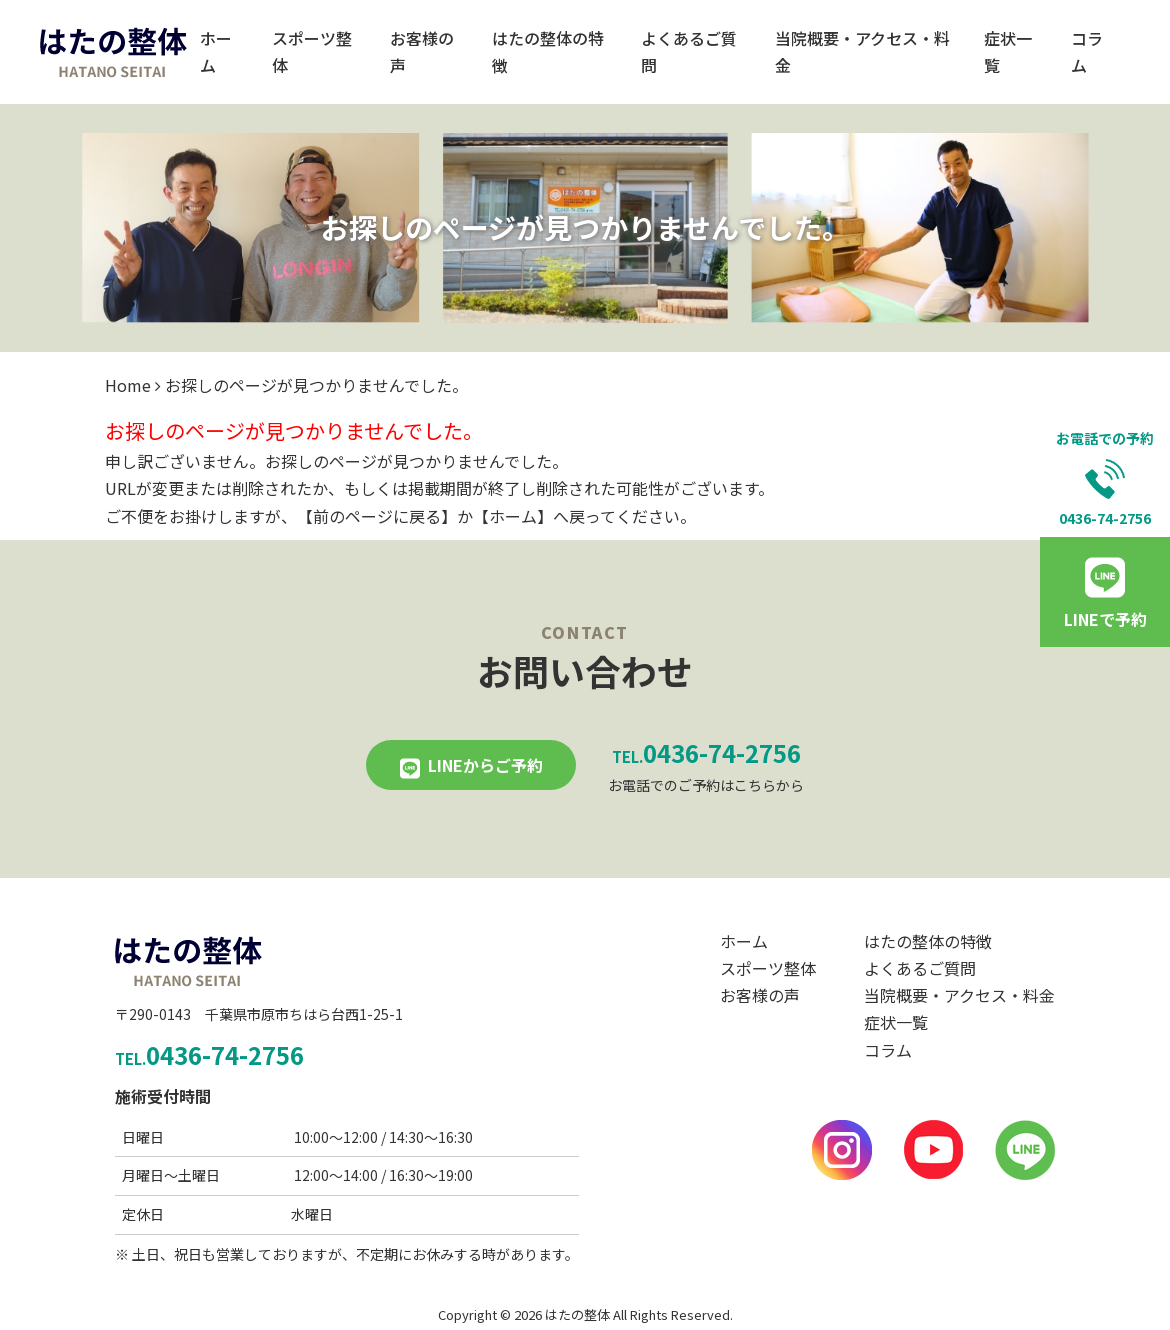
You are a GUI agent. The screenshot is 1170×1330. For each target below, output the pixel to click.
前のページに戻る (377, 516)
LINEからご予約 (485, 765)
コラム (1087, 51)
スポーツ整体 (312, 51)
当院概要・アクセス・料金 (862, 51)
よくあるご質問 (689, 51)
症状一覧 (1008, 51)
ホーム (216, 51)
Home (128, 385)
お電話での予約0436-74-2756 (1105, 478)
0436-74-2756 (706, 752)
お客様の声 (422, 51)
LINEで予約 (1105, 619)
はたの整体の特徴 (548, 51)
